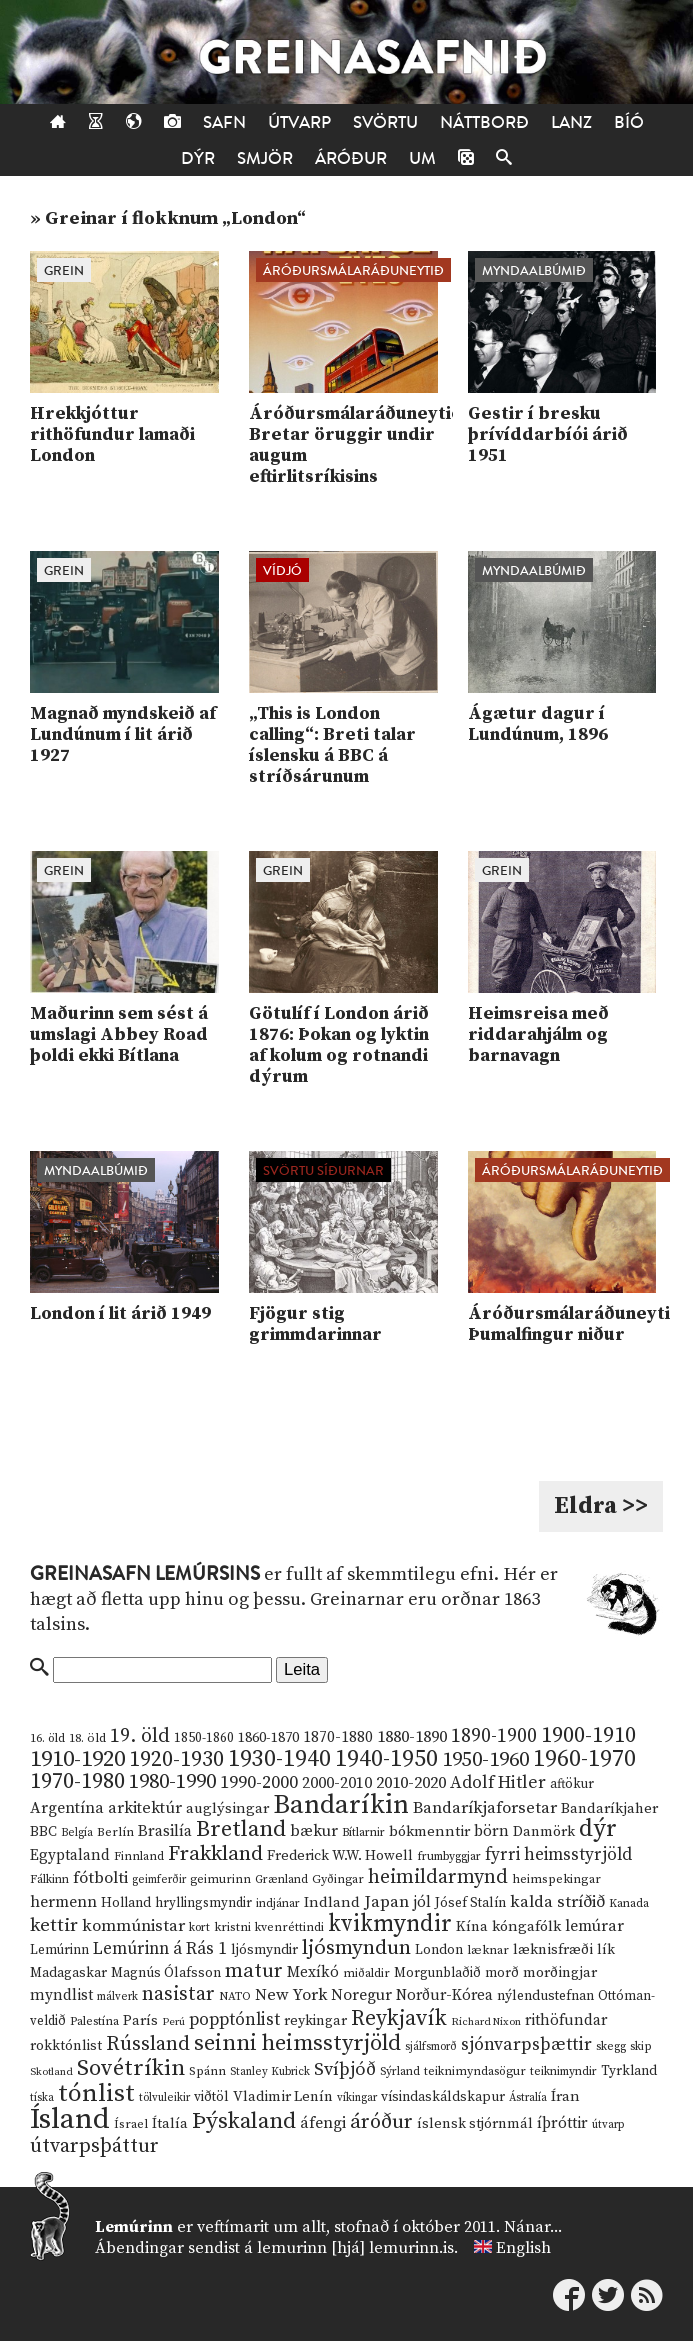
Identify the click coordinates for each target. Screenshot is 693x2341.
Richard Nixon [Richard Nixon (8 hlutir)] (486, 2022)
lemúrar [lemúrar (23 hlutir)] (594, 1926)
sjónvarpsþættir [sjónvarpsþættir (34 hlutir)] (526, 2045)
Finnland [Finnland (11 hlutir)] (139, 1856)
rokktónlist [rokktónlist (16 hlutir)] (66, 2046)
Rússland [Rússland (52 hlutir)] (148, 2044)
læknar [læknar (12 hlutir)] (488, 1950)
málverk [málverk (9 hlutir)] (117, 1997)
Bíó (629, 122)
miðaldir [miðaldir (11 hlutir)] (366, 1973)
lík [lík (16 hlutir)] (606, 1950)
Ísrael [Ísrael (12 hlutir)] (131, 2124)
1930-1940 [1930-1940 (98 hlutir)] (279, 1759)
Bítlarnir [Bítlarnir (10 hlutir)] (363, 1832)
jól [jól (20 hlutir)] (422, 1902)
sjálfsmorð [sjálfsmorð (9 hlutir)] (431, 2047)
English (523, 2248)
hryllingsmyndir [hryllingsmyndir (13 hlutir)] (203, 1903)
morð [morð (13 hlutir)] (502, 1973)
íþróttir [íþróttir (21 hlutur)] (562, 2123)
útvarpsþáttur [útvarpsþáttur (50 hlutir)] (94, 2146)
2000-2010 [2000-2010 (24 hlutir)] (337, 1783)
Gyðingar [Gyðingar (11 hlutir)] (338, 1879)
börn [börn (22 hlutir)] (491, 1831)
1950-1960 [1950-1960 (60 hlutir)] (485, 1760)
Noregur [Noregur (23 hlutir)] (361, 1995)
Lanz (571, 122)
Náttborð (484, 122)
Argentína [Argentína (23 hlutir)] (67, 1808)
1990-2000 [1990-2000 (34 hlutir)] (259, 1783)
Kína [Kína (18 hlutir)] (472, 1926)
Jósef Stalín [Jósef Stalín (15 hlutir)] (470, 1903)
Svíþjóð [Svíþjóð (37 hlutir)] (345, 2069)
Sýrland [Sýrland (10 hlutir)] (400, 2071)
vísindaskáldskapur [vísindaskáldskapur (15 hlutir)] (443, 2097)
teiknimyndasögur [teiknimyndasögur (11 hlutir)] (475, 2071)
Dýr (198, 158)
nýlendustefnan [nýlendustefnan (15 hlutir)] (545, 1996)
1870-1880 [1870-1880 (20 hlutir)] (338, 1737)
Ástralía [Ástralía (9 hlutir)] (528, 2098)
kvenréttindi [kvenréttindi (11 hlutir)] (289, 1927)
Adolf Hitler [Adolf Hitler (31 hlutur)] (498, 1783)
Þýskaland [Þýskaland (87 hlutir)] (244, 2121)
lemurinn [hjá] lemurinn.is (355, 2248)
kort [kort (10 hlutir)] (199, 1927)
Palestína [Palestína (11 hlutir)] (94, 2021)
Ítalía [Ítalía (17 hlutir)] (170, 2124)
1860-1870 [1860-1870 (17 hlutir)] (268, 1738)
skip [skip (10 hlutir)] (641, 2046)
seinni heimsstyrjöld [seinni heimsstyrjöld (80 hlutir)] (297, 2043)
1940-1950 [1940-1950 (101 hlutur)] (386, 1759)
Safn (224, 122)
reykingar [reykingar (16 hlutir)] (315, 2021)
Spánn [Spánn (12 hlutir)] (207, 2071)
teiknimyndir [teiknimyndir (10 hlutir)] (563, 2071)
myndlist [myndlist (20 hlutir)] (61, 1995)
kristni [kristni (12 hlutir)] (232, 1927)
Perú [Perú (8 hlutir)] (173, 2022)
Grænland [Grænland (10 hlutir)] (281, 1879)
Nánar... (533, 2227)
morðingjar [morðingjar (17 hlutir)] (560, 1973)
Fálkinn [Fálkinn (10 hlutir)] (49, 1879)
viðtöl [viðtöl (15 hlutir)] (211, 2097)
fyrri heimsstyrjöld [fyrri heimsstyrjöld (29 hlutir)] (558, 1855)
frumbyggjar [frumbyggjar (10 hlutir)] (449, 1856)
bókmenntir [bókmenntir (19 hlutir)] (429, 1831)
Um (422, 158)
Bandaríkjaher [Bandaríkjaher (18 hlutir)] (609, 1808)
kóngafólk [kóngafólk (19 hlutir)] (526, 1926)
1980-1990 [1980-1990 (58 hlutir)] (172, 1782)
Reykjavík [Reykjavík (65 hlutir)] (399, 2018)
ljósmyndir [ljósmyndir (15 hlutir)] (264, 1950)
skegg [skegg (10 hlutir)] (611, 2046)
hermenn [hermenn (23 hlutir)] (63, 1902)
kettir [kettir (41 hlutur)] (54, 1925)
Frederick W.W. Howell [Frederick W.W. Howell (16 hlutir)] (340, 1856)
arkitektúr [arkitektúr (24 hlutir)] (145, 1808)
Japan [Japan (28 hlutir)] (386, 1902)
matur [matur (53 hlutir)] (254, 1971)
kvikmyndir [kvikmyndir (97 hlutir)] (390, 1924)
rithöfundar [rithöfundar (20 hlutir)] (566, 2020)
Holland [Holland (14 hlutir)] (126, 1903)
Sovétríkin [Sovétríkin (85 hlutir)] (131, 2068)
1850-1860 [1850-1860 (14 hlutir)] (204, 1738)
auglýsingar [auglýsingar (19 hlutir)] (227, 1808)
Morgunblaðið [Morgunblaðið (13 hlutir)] (437, 1973)
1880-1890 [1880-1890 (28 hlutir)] (412, 1737)
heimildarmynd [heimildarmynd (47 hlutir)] (438, 1877)
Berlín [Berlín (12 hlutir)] (115, 1832)
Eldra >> (601, 1506)
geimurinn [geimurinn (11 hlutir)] (220, 1879)
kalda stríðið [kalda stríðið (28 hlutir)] (557, 1902)
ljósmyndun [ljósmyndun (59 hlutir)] (356, 1948)
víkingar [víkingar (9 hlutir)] (357, 2098)
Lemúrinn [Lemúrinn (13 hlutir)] (59, 1950)
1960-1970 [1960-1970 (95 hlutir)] (584, 1759)
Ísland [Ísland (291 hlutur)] (70, 2119)
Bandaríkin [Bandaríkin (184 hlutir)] (341, 1805)
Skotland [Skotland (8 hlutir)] (51, 2072)
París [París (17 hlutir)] (140, 2021)
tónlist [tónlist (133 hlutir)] (96, 2093)
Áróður (351, 158)
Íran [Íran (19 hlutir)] (565, 2096)
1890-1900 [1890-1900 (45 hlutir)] (494, 1736)
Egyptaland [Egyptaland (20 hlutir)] (70, 1855)
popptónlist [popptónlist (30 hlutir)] (234, 2020)
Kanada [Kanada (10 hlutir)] (629, 1903)
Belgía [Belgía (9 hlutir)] (77, 1833)
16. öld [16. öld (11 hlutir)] (47, 1738)
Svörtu (385, 122)
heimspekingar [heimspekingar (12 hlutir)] (556, 1879)
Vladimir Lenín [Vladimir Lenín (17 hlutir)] (283, 2097)
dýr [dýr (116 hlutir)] (598, 1829)
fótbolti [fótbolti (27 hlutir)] (100, 1878)
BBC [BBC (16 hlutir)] (43, 1832)
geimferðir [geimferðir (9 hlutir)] (159, 1880)
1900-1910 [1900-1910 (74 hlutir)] (588, 1735)
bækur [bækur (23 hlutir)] (314, 1831)
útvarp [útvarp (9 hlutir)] (608, 2125)
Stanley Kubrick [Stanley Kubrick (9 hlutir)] (270, 2072)
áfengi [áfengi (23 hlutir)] (323, 2123)
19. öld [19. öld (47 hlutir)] (140, 1736)
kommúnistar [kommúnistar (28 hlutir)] (133, 1926)
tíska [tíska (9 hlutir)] (42, 2098)
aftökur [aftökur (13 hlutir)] (572, 1784)
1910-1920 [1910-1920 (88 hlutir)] (77, 1759)
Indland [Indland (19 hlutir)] (332, 1902)
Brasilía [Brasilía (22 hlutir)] (165, 1831)
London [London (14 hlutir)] (439, 1950)
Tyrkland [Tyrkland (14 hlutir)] (629, 2071)
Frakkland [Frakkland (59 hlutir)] (215, 1854)
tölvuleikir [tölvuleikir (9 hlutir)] (164, 2098)
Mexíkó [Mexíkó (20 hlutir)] (313, 1972)
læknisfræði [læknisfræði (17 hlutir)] (553, 1950)
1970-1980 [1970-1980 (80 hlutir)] (77, 1781)
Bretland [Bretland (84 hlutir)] (241, 1829)
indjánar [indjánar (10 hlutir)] (278, 1903)
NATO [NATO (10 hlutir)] (235, 1996)
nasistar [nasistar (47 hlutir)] (178, 1994)
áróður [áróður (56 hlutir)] (381, 2122)
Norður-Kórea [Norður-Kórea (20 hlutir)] (444, 1995)
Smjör (265, 158)
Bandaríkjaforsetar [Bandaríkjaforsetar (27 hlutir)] (485, 1808)
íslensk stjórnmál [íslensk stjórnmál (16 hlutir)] (475, 2124)
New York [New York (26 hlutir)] (291, 1995)
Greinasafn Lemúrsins (145, 1574)
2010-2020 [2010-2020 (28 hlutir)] (411, 1783)
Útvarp (299, 122)
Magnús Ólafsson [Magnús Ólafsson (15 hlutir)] (166, 1973)
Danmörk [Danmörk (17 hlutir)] (544, 1832)
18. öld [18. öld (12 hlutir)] (87, 1738)
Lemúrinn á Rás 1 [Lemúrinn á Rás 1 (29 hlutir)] (160, 1949)
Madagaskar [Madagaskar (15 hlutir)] (68, 1973)
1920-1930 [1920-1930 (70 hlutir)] (176, 1759)
